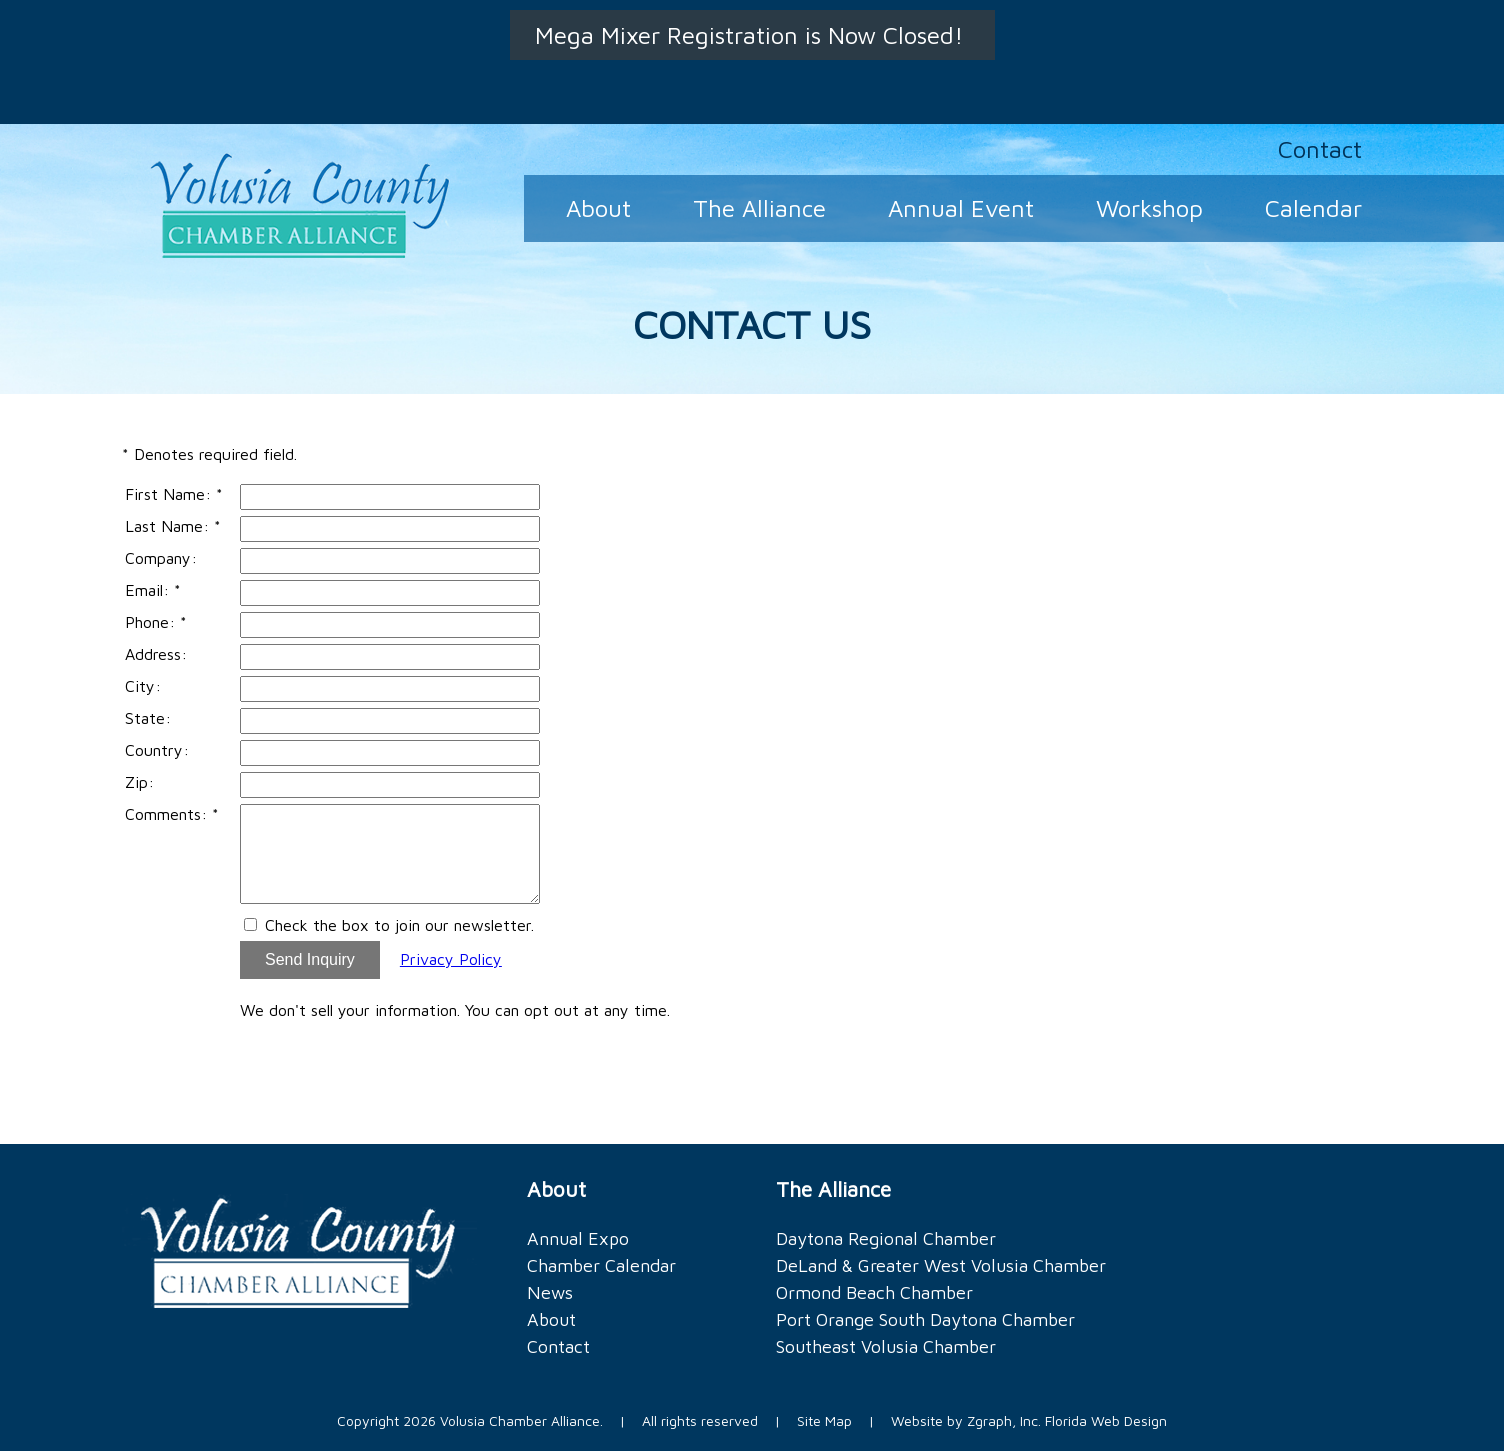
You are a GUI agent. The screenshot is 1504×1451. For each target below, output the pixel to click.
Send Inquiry (310, 959)
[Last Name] (390, 529)
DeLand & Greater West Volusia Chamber (941, 1265)
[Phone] (390, 625)
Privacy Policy (451, 959)
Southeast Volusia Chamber (886, 1346)
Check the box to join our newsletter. (399, 925)
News (550, 1292)
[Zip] (390, 785)
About (598, 208)
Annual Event (961, 208)
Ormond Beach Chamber (874, 1292)
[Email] (390, 593)
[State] (390, 721)
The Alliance (759, 208)
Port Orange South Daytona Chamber (925, 1319)
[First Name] (390, 497)
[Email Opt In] (250, 924)
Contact (1320, 149)
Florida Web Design (1106, 1420)
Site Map (824, 1420)
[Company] (390, 561)
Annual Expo (578, 1238)
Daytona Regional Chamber (886, 1238)
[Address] (390, 657)
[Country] (390, 753)
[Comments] (390, 854)
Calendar (1313, 208)
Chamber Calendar (601, 1265)
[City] (390, 689)
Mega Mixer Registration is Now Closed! (752, 35)
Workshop (1149, 208)
